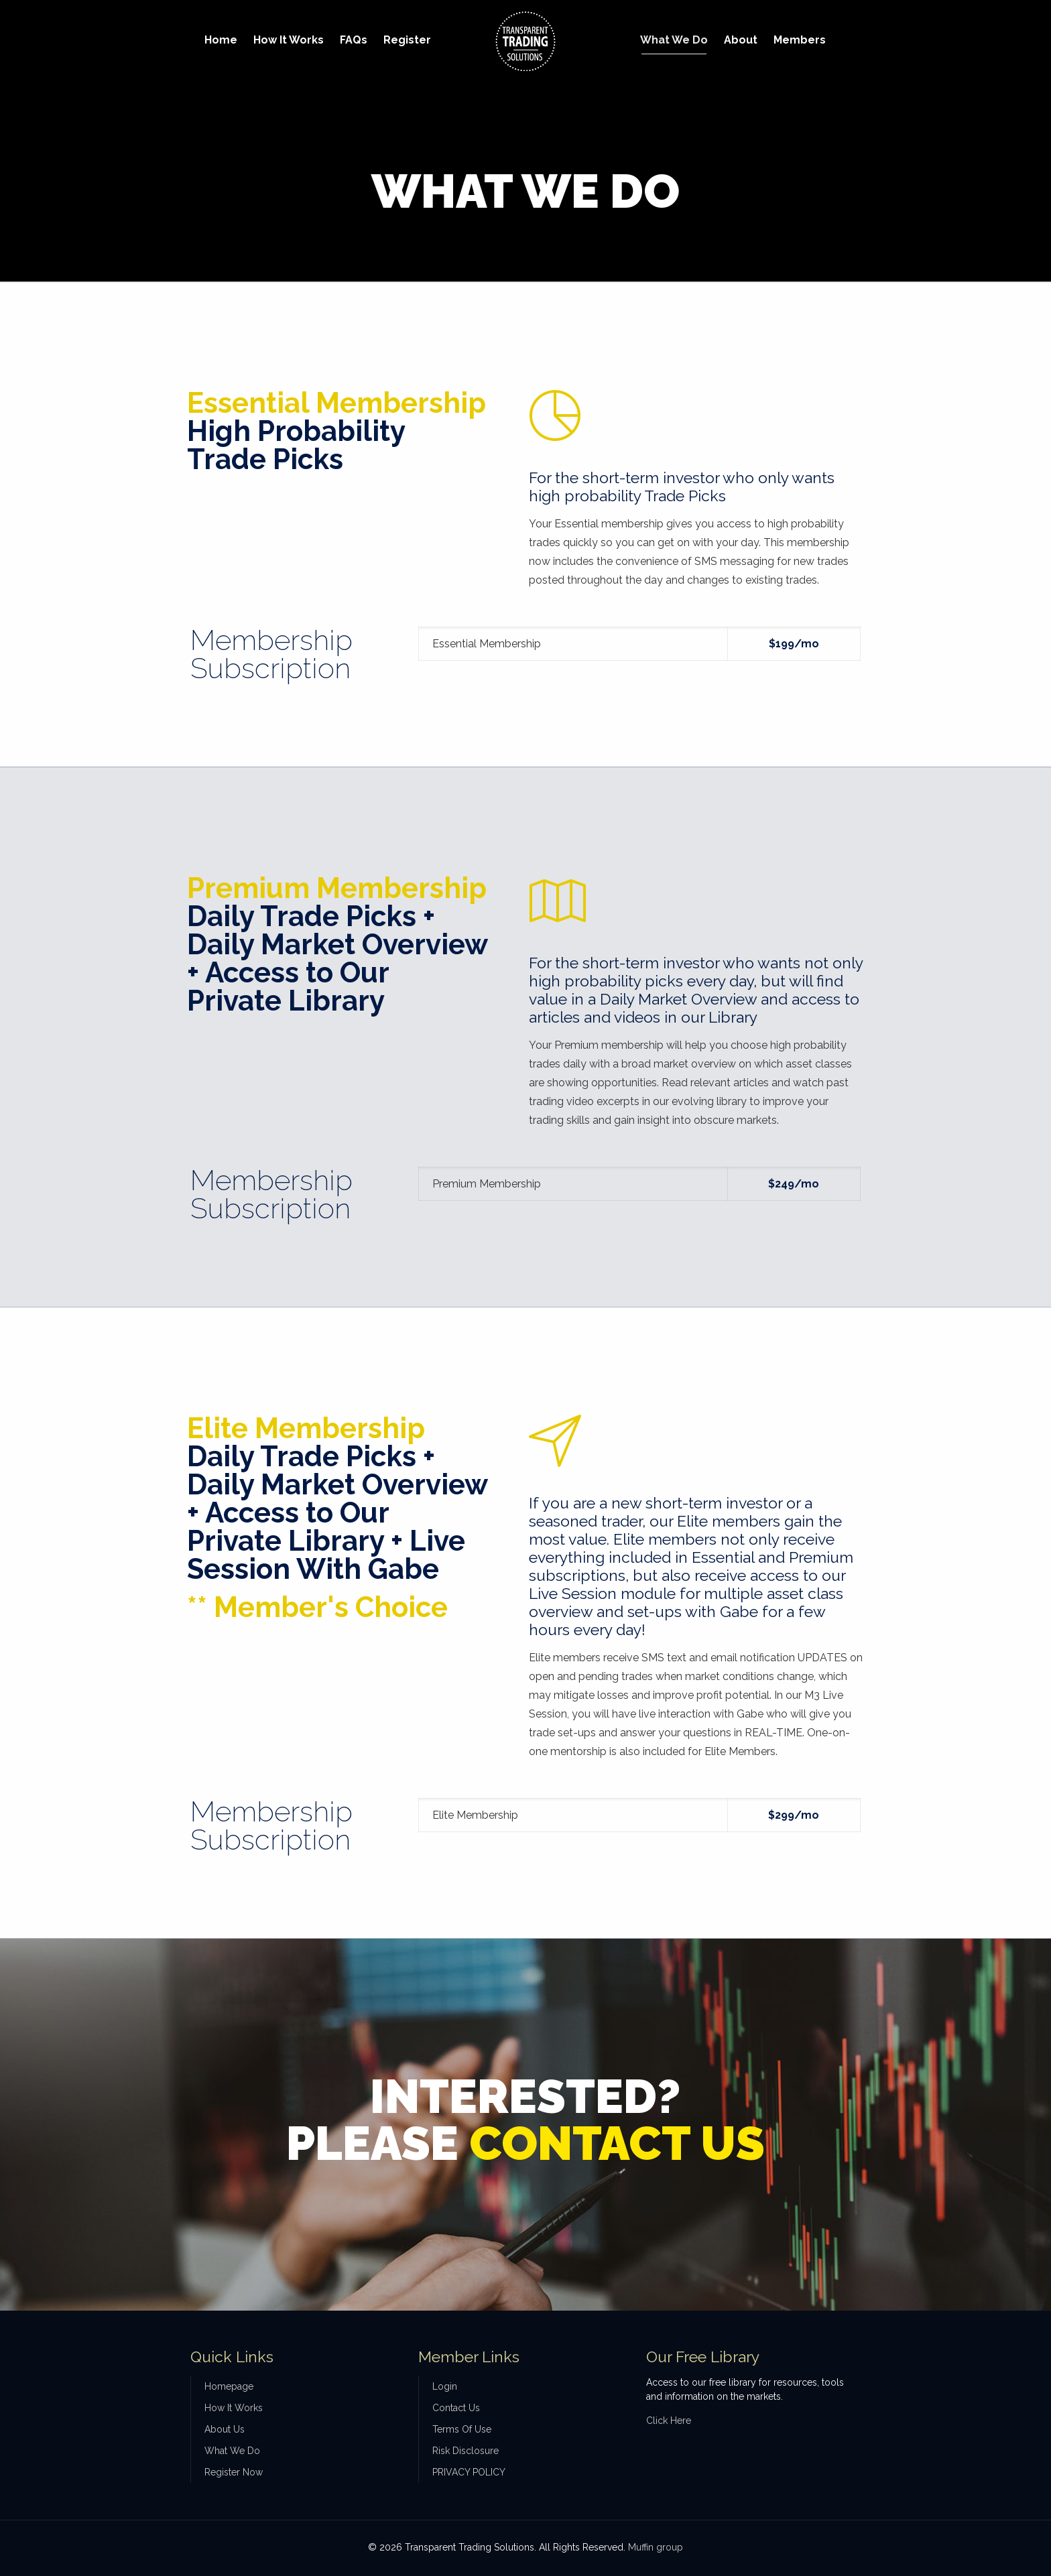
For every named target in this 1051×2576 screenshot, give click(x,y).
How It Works (233, 2407)
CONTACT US (617, 2143)
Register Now (233, 2472)
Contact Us (456, 2407)
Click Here (668, 2420)
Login (444, 2386)
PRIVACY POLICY (468, 2472)
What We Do (232, 2450)
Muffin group (655, 2547)
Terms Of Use (461, 2429)
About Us (224, 2429)
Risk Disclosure (465, 2450)
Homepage (228, 2386)
